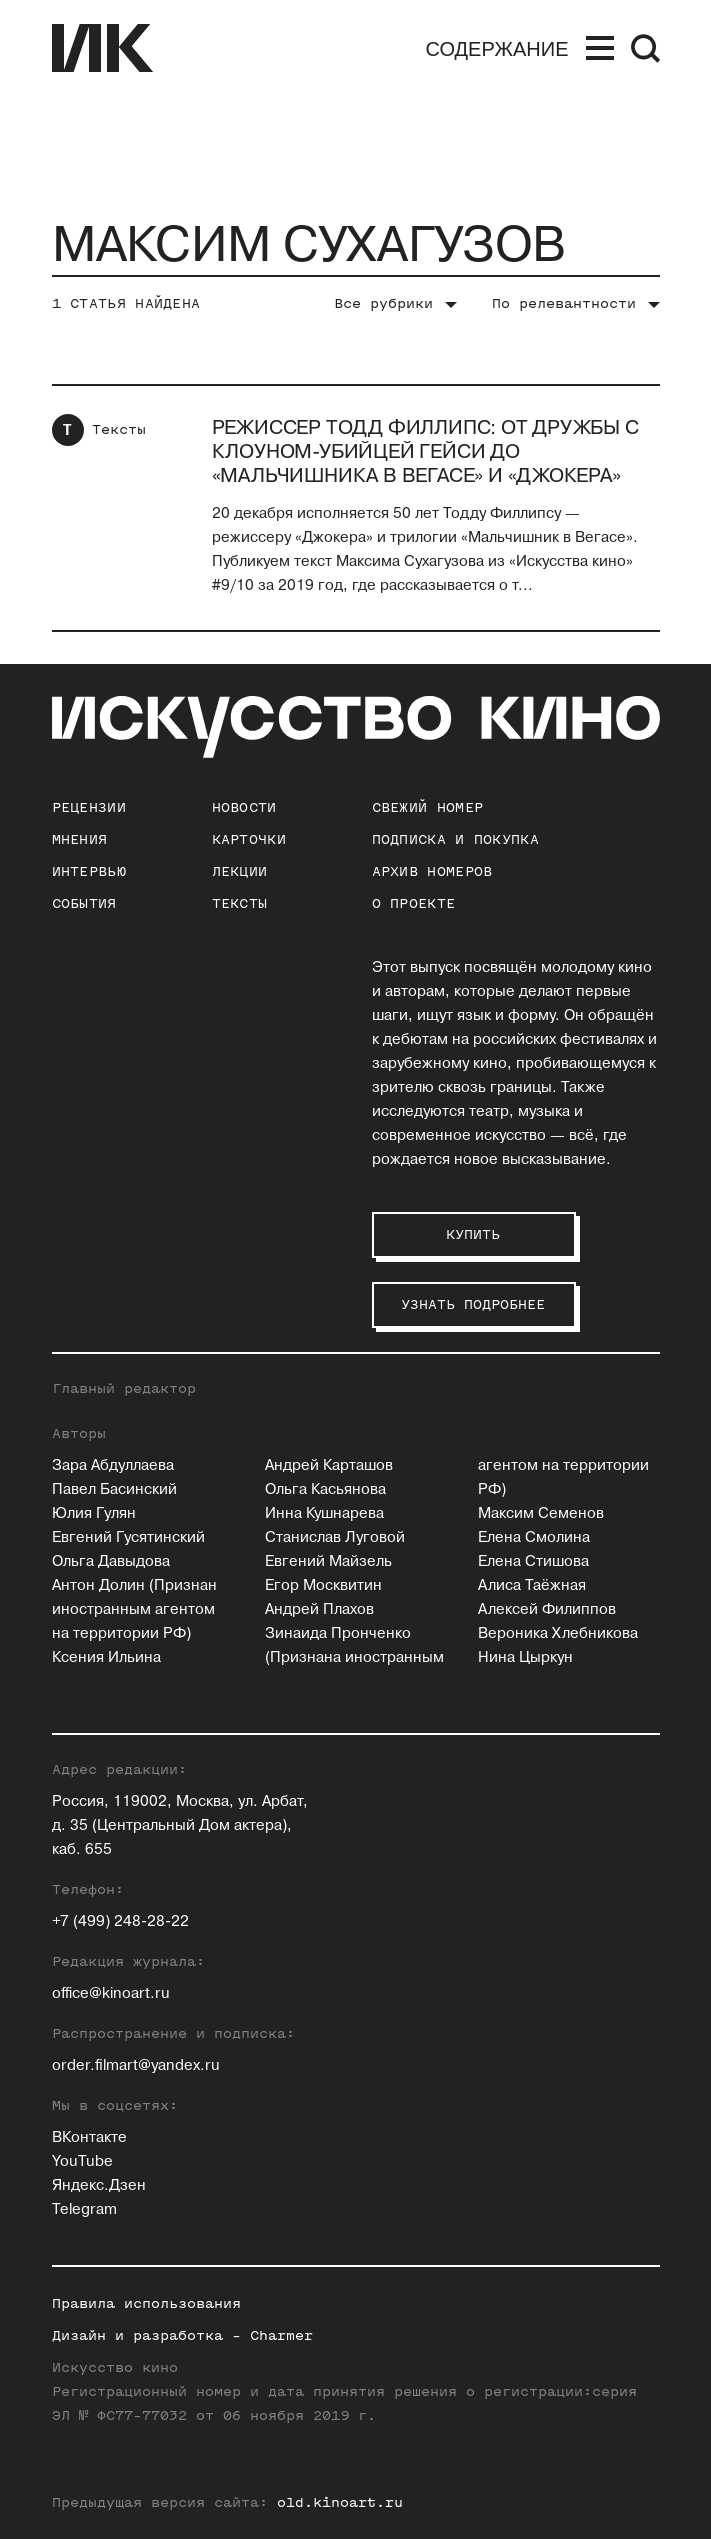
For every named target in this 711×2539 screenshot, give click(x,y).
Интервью (89, 871)
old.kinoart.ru (340, 2502)
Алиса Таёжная (532, 1585)
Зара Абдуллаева (113, 1465)
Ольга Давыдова (111, 1561)
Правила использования (146, 2303)
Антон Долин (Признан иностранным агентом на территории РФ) (134, 1609)
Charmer (281, 2335)
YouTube (82, 2161)
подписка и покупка (455, 839)
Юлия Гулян (94, 1513)
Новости (244, 807)
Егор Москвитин (323, 1585)
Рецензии (89, 807)
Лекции (240, 871)
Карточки (249, 839)
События (84, 903)
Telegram (84, 2209)
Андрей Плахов (319, 1609)
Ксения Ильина (106, 1657)
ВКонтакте (89, 2137)
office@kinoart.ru (111, 1993)
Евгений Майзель (328, 1561)
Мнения (80, 839)
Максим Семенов (541, 1513)
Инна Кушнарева (324, 1513)
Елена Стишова (533, 1561)
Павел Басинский (114, 1489)
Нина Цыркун (525, 1657)
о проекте (414, 903)
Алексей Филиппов (547, 1609)
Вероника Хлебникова (558, 1633)
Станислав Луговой (335, 1537)
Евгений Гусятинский (128, 1537)
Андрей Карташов (329, 1465)
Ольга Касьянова (325, 1489)
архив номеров (432, 871)
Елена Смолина (534, 1537)
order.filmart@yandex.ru (136, 2065)
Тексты (119, 429)
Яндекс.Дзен (99, 2185)
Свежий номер (428, 807)
